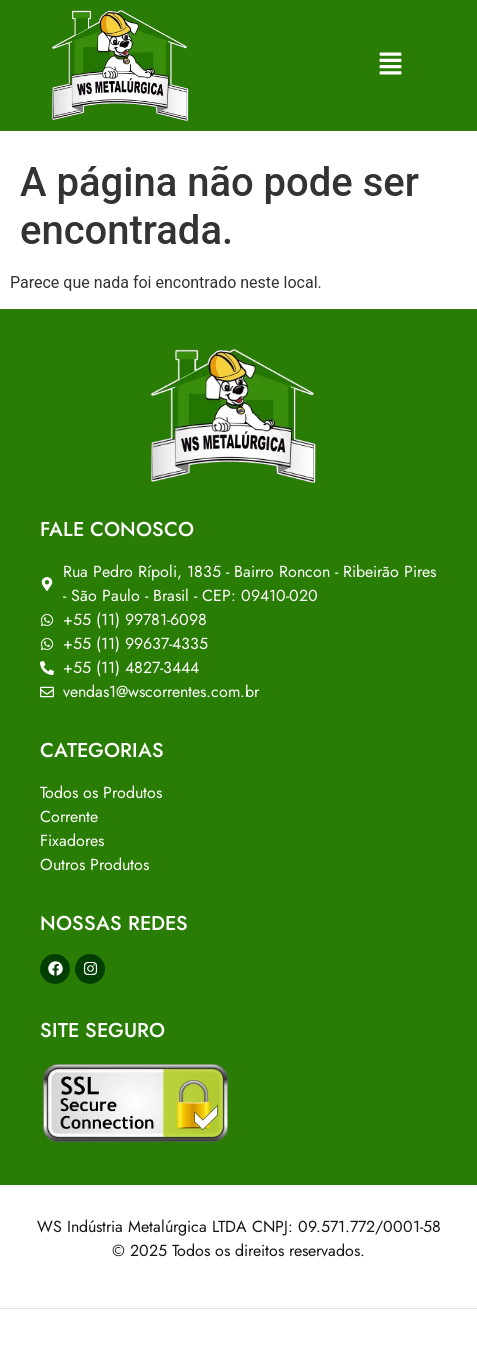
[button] (391, 65)
